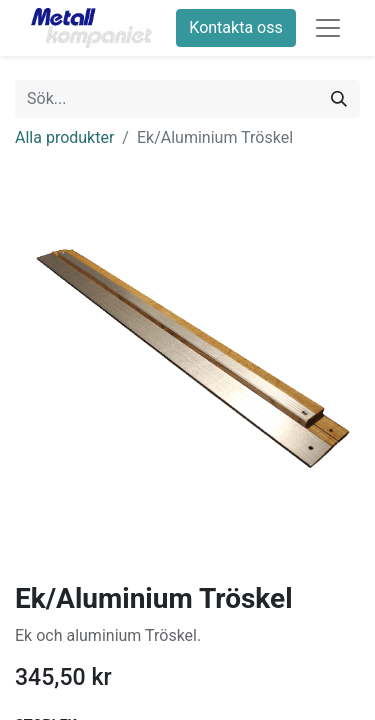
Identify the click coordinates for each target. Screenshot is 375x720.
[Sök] (339, 99)
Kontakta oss (235, 27)
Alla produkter (64, 137)
